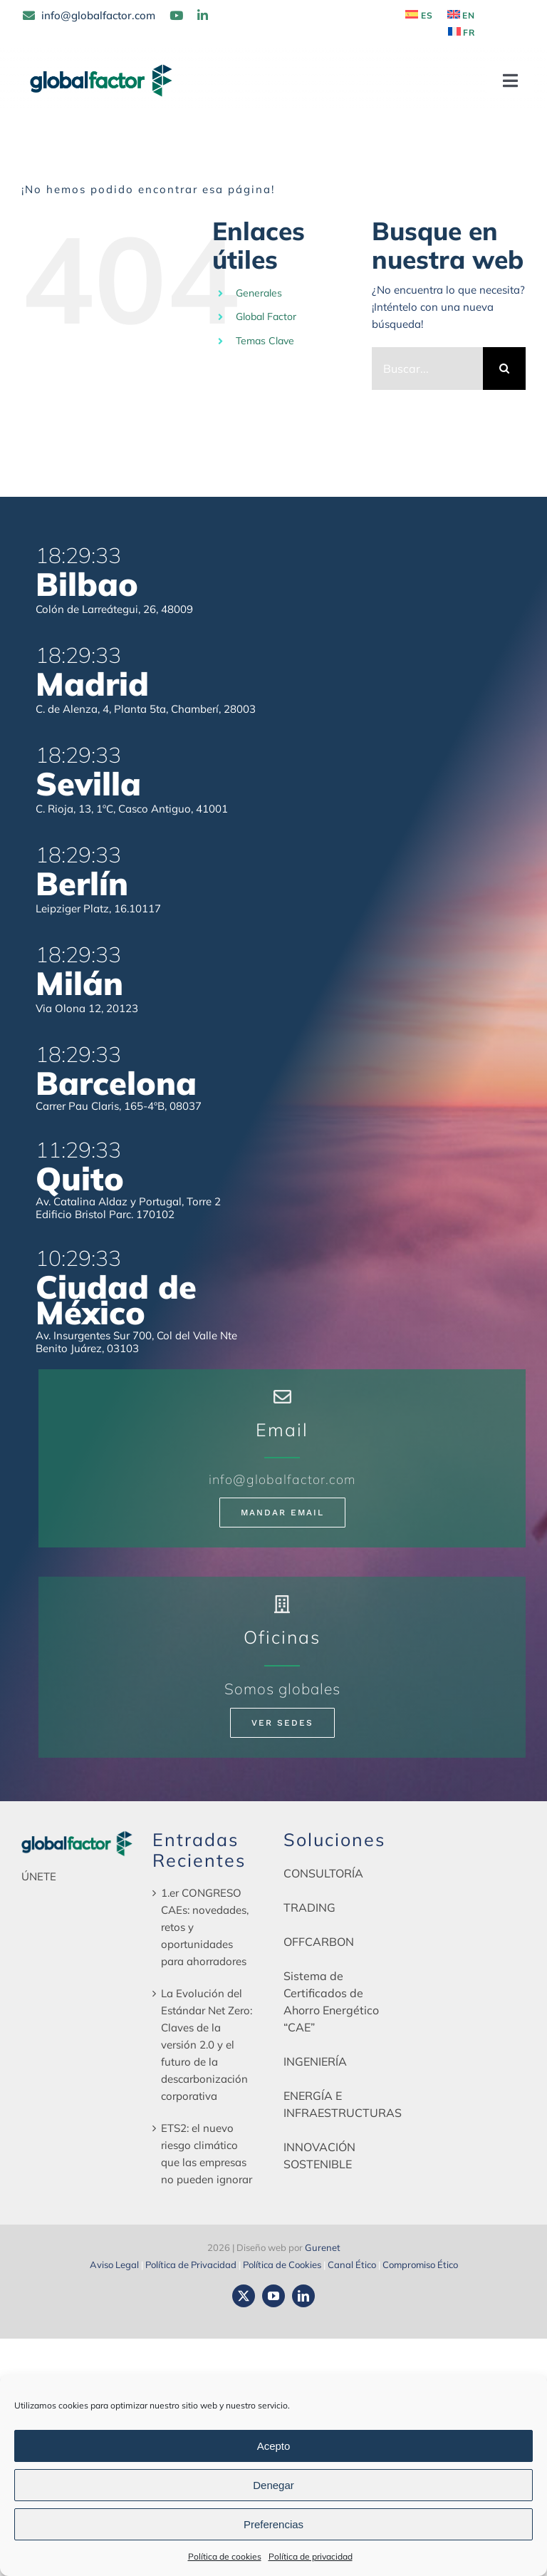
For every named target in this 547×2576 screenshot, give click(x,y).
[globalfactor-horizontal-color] (76, 1835)
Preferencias (273, 2524)
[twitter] (243, 2295)
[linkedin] (303, 2295)
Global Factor (266, 316)
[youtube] (273, 2295)
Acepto (274, 2446)
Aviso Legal (114, 2264)
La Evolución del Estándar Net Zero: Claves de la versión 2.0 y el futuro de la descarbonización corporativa (206, 2045)
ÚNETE (38, 1876)
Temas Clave (265, 340)
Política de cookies (224, 2556)
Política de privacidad (311, 2556)
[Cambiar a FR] (462, 32)
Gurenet (322, 2247)
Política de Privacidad (190, 2264)
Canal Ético (352, 2264)
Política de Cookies (282, 2264)
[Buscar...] (427, 368)
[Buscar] (504, 368)
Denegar (273, 2485)
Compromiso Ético (420, 2264)
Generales (259, 293)
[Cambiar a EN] (461, 15)
